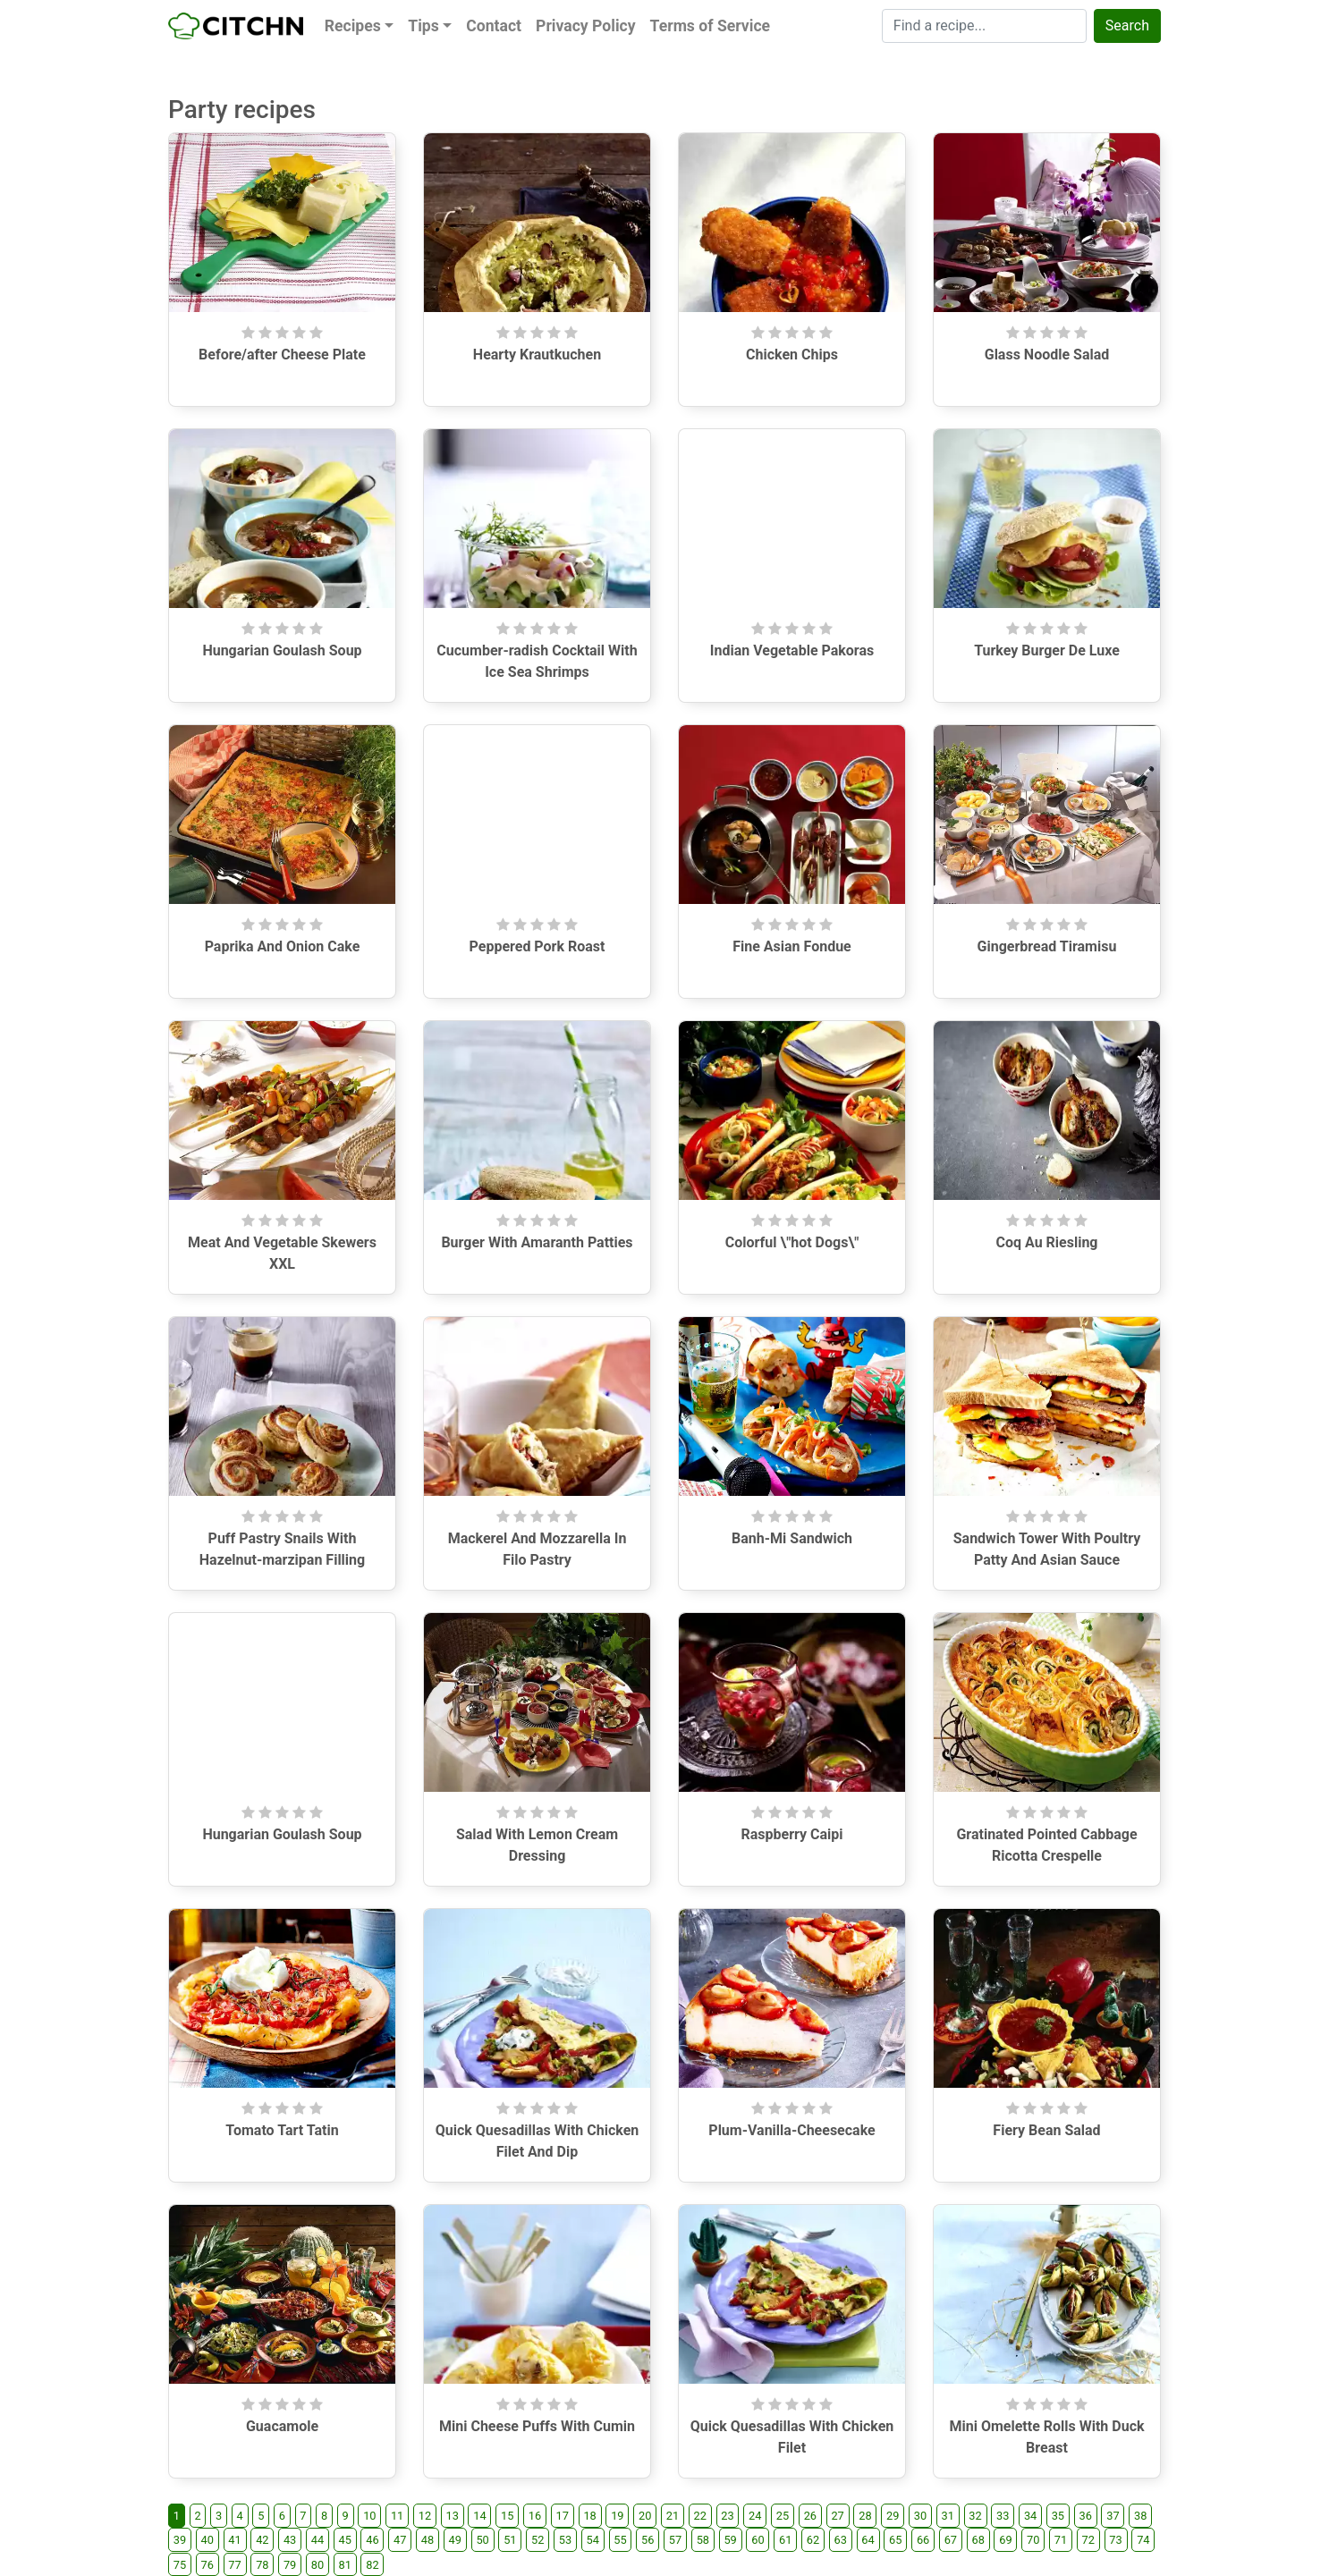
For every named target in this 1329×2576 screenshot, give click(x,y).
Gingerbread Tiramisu (1047, 946)
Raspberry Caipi (791, 1834)
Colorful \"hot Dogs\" (792, 1242)
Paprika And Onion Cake (282, 946)
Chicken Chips (792, 354)
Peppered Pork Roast (537, 946)
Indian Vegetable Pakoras (792, 650)
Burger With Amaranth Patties (536, 1242)
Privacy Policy (586, 26)
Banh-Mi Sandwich (792, 1538)
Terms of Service (710, 26)
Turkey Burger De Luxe (1047, 650)
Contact (493, 26)
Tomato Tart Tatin (281, 2130)
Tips (423, 26)
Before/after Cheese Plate (282, 354)
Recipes (353, 26)
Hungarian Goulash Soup (281, 650)
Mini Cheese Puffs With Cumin (537, 2426)
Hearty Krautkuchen (537, 354)
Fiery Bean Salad (1046, 2130)
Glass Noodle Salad (1047, 354)
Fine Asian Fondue (791, 946)
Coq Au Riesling (1046, 1242)
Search (1127, 25)
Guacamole (282, 2426)
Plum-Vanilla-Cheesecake (791, 2130)
